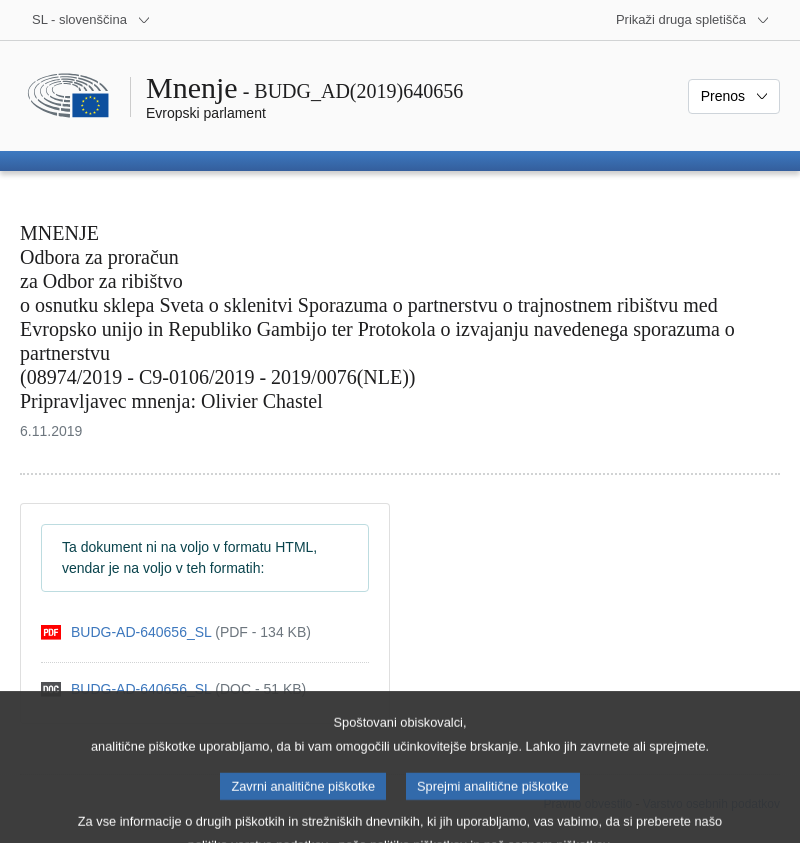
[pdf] (176, 632)
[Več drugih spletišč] (693, 20)
